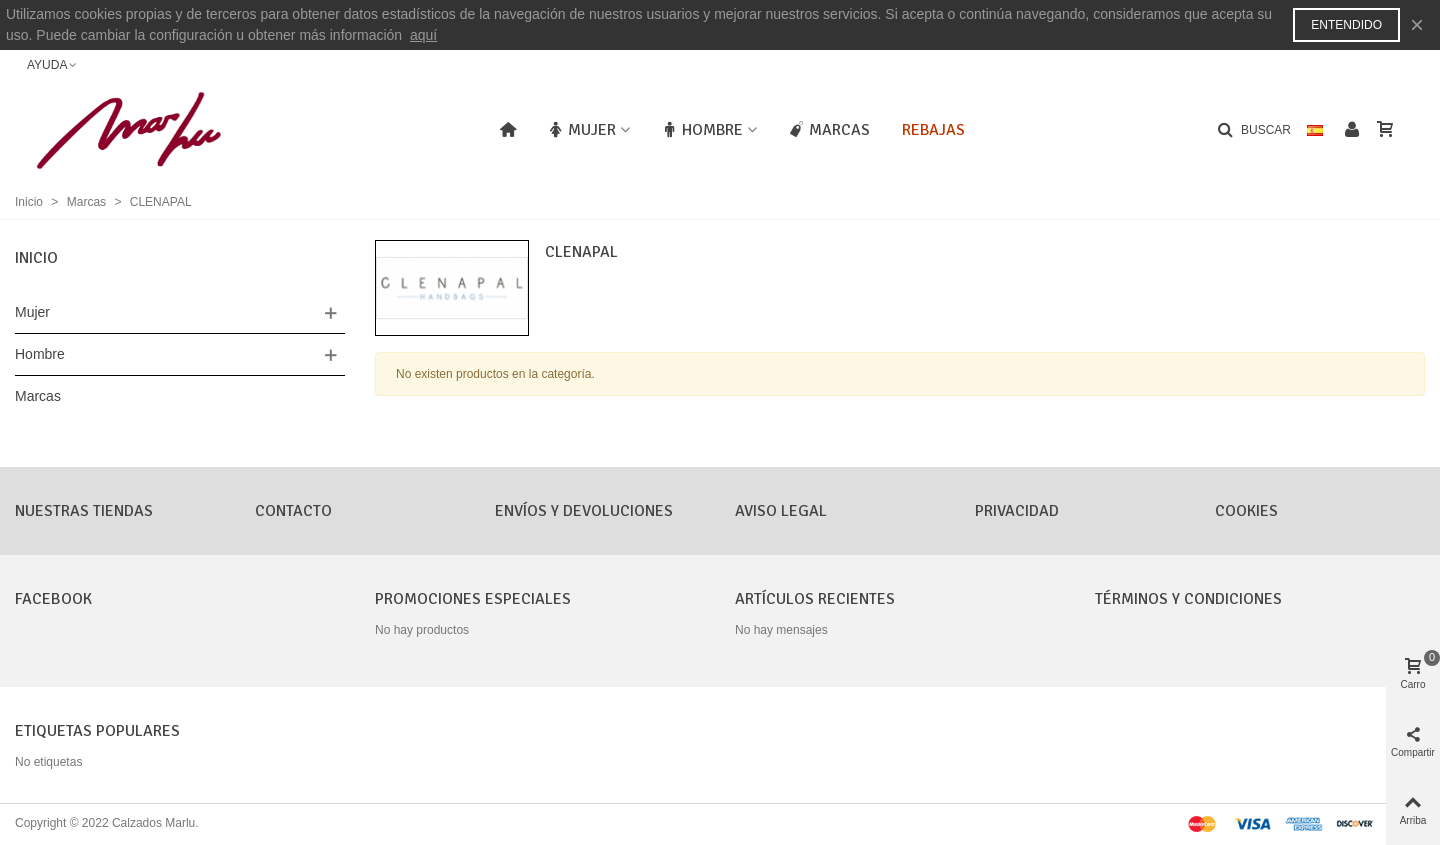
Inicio (36, 258)
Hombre (702, 130)
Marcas (829, 130)
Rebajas (933, 130)
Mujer (582, 130)
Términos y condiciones (1188, 599)
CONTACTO (293, 511)
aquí (423, 35)
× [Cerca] (1417, 24)
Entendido (1346, 25)
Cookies (1246, 511)
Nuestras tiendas (84, 511)
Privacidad (1017, 511)
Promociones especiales (473, 599)
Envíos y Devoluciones (584, 511)
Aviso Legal (781, 511)
